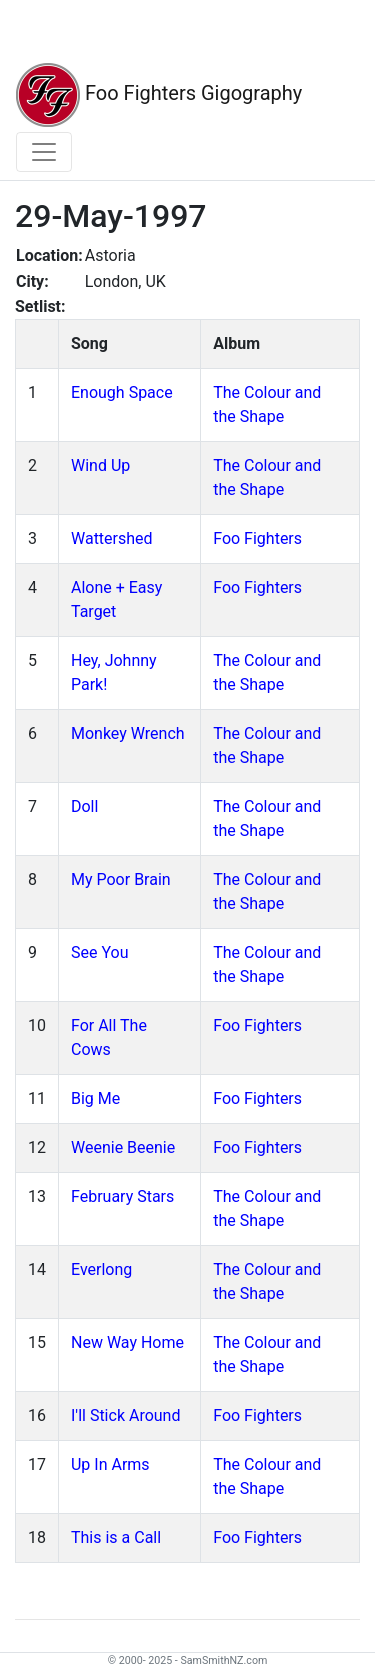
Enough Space (122, 392)
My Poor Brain (121, 879)
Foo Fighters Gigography (159, 95)
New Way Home (127, 1342)
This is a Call (116, 1537)
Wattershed (112, 538)
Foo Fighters (257, 538)
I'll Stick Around (125, 1415)
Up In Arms (110, 1464)
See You (99, 952)
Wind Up (100, 465)
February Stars (122, 1196)
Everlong (101, 1269)
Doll (84, 806)
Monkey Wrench (128, 733)
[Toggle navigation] (44, 152)
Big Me (95, 1098)
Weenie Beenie (123, 1147)
